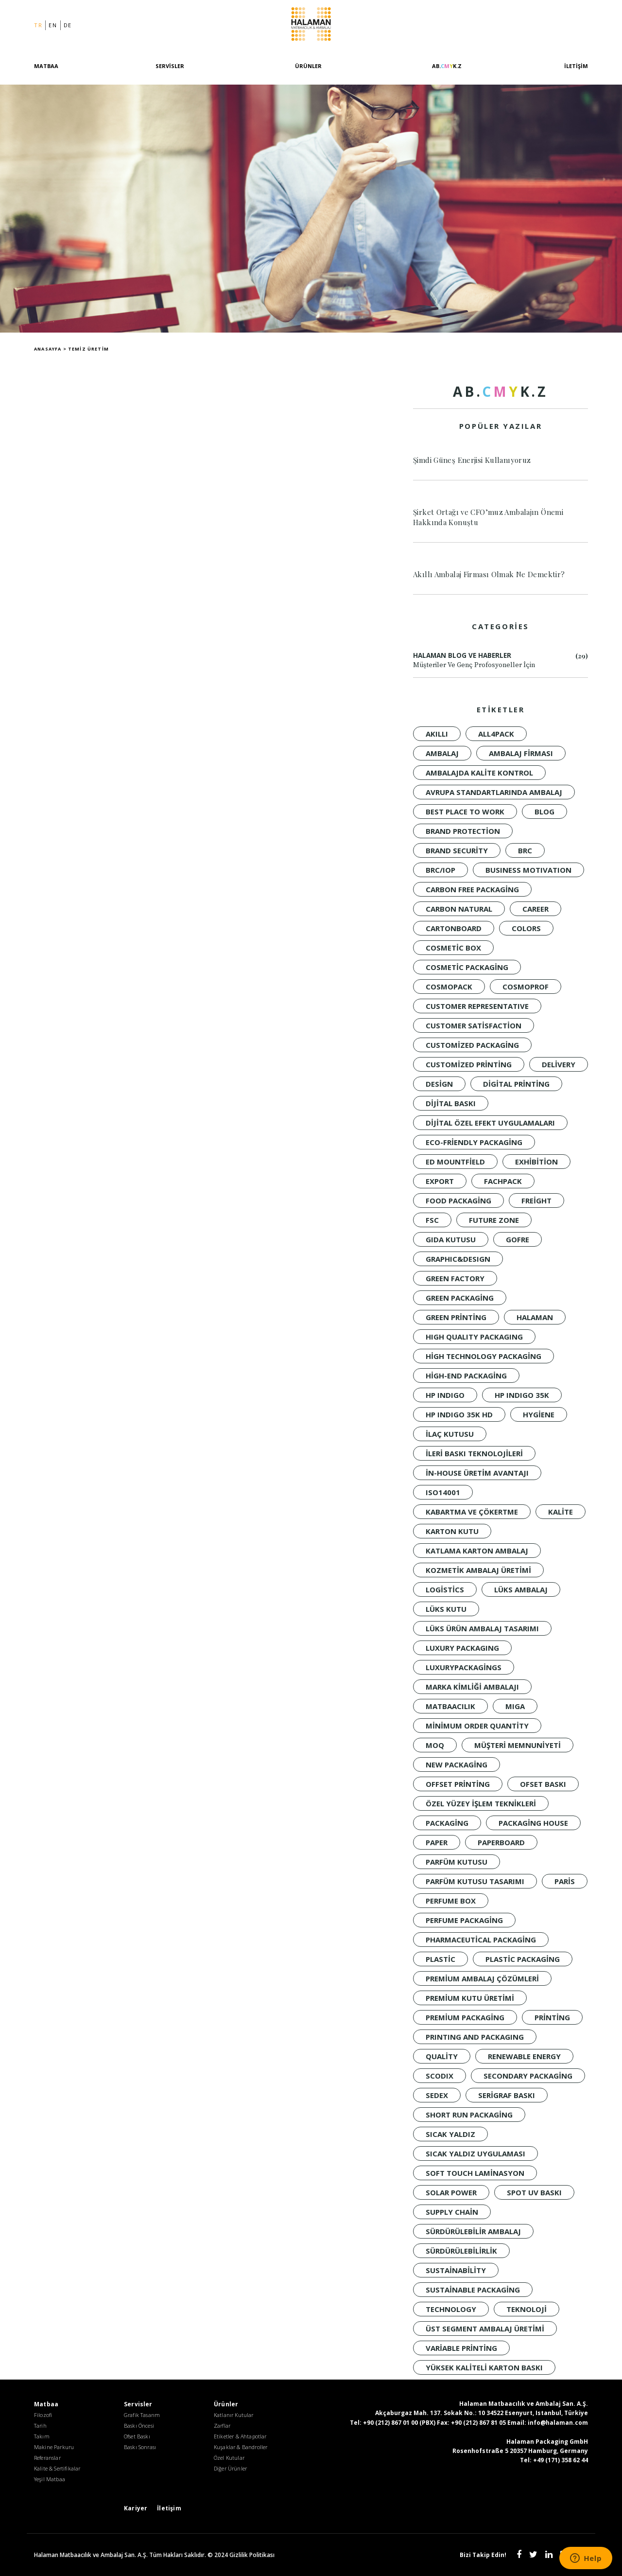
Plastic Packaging (522, 1959)
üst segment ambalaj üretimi (485, 2328)
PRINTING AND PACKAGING (475, 2037)
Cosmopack (449, 986)
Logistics (445, 1589)
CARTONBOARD (454, 928)
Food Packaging (458, 1200)
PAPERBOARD (501, 1842)
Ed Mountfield (455, 1161)
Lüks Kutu (446, 1609)
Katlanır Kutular (234, 2414)
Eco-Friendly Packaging (474, 1142)
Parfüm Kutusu (456, 1862)
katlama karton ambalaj (477, 1550)
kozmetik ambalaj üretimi (478, 1570)
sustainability (456, 2270)
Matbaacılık (450, 1706)
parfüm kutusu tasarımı (475, 1881)
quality (442, 2056)
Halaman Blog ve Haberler (500, 660)
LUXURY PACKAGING (462, 1648)
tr (38, 26)
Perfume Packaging (464, 1920)
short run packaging (469, 2114)
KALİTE (560, 1512)
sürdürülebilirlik (461, 2251)
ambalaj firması (521, 753)
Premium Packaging (465, 2017)
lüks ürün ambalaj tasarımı (482, 1628)
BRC (525, 850)
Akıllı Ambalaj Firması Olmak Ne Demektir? (489, 574)
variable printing (461, 2348)
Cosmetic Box (453, 948)
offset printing (458, 1784)
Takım (42, 2436)
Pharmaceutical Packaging (481, 1939)
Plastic (440, 1959)
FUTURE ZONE (494, 1220)
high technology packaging (483, 1356)
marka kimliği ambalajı (472, 1687)
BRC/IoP (440, 870)
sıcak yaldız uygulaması (475, 2153)
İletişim (576, 67)
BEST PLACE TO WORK (465, 811)
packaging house (533, 1823)
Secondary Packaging (528, 2076)
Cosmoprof (525, 986)
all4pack (496, 734)
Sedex (437, 2095)
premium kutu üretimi (470, 1998)
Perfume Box (451, 1901)
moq (435, 1745)
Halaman (311, 26)
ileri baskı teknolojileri (474, 1453)
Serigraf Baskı (506, 2095)
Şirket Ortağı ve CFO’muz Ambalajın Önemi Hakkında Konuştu (488, 517)
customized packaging (472, 1045)
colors (526, 928)
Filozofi (43, 2414)
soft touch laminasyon (475, 2173)
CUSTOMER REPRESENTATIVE (477, 1006)
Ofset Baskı (543, 1784)
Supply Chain (452, 2212)
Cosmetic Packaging (467, 967)
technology (451, 2309)
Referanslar (47, 2457)
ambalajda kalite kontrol (479, 772)
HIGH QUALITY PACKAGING (474, 1336)
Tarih (40, 2425)
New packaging (456, 1764)
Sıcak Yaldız (450, 2134)
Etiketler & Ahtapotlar (240, 2436)
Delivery (558, 1064)
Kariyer (135, 2508)
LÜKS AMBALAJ (521, 1589)
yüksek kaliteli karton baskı (484, 2367)
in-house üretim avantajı (477, 1473)
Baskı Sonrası (140, 2447)
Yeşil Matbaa (49, 2479)
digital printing (516, 1084)
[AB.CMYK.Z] (447, 74)
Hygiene (538, 1414)
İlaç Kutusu (450, 1434)
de (68, 26)
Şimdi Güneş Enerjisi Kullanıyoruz (472, 460)
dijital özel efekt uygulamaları (490, 1123)
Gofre (517, 1239)
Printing (552, 2017)
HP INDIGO (445, 1395)
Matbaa (46, 67)
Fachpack (503, 1181)
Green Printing (456, 1317)
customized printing (469, 1064)
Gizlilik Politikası (252, 2555)
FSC (432, 1220)
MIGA (515, 1706)
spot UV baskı (534, 2192)
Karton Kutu (452, 1531)
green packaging (460, 1298)
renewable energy (524, 2056)
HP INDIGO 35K (522, 1395)
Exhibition (536, 1161)
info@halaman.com (558, 2422)
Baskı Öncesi (139, 2425)
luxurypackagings (463, 1667)
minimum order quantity (477, 1725)
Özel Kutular (229, 2457)
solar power (451, 2192)
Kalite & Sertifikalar (57, 2468)
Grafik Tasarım (142, 2414)
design (439, 1084)
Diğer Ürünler (230, 2468)
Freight (536, 1200)
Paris (564, 1881)
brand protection (463, 831)
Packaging (447, 1823)
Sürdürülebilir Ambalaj (473, 2231)
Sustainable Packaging (473, 2289)
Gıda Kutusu (451, 1239)
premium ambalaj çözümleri (482, 1978)
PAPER (437, 1842)
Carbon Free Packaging (472, 889)
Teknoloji (526, 2309)
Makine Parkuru (54, 2447)
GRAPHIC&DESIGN (458, 1259)
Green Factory (455, 1278)
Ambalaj (442, 753)
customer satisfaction (473, 1025)
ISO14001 (443, 1492)
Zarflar (222, 2425)
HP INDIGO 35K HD (459, 1414)
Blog (544, 811)
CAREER (535, 909)
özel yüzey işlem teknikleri (481, 1803)
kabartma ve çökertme (472, 1512)
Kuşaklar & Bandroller (240, 2447)
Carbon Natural (459, 909)
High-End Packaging (466, 1375)
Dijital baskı (451, 1103)
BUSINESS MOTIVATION (528, 870)
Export (440, 1181)
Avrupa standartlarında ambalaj (494, 792)
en (53, 26)
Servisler (170, 67)
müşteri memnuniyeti (517, 1745)
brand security (457, 850)
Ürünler (308, 67)
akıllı (437, 734)
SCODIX (439, 2076)
